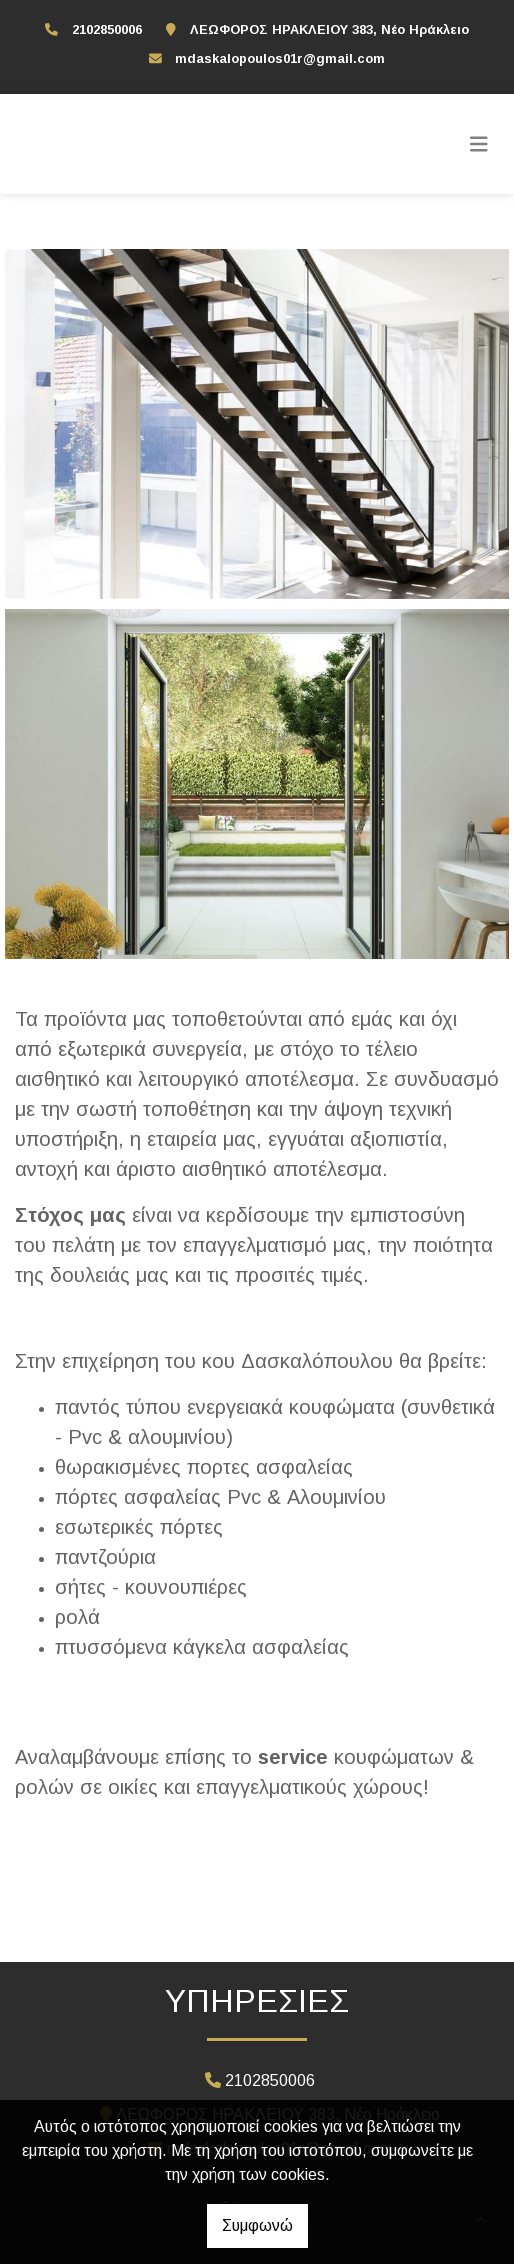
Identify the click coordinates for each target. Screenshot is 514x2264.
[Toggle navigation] (479, 144)
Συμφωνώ (257, 2225)
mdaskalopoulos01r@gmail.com (280, 58)
